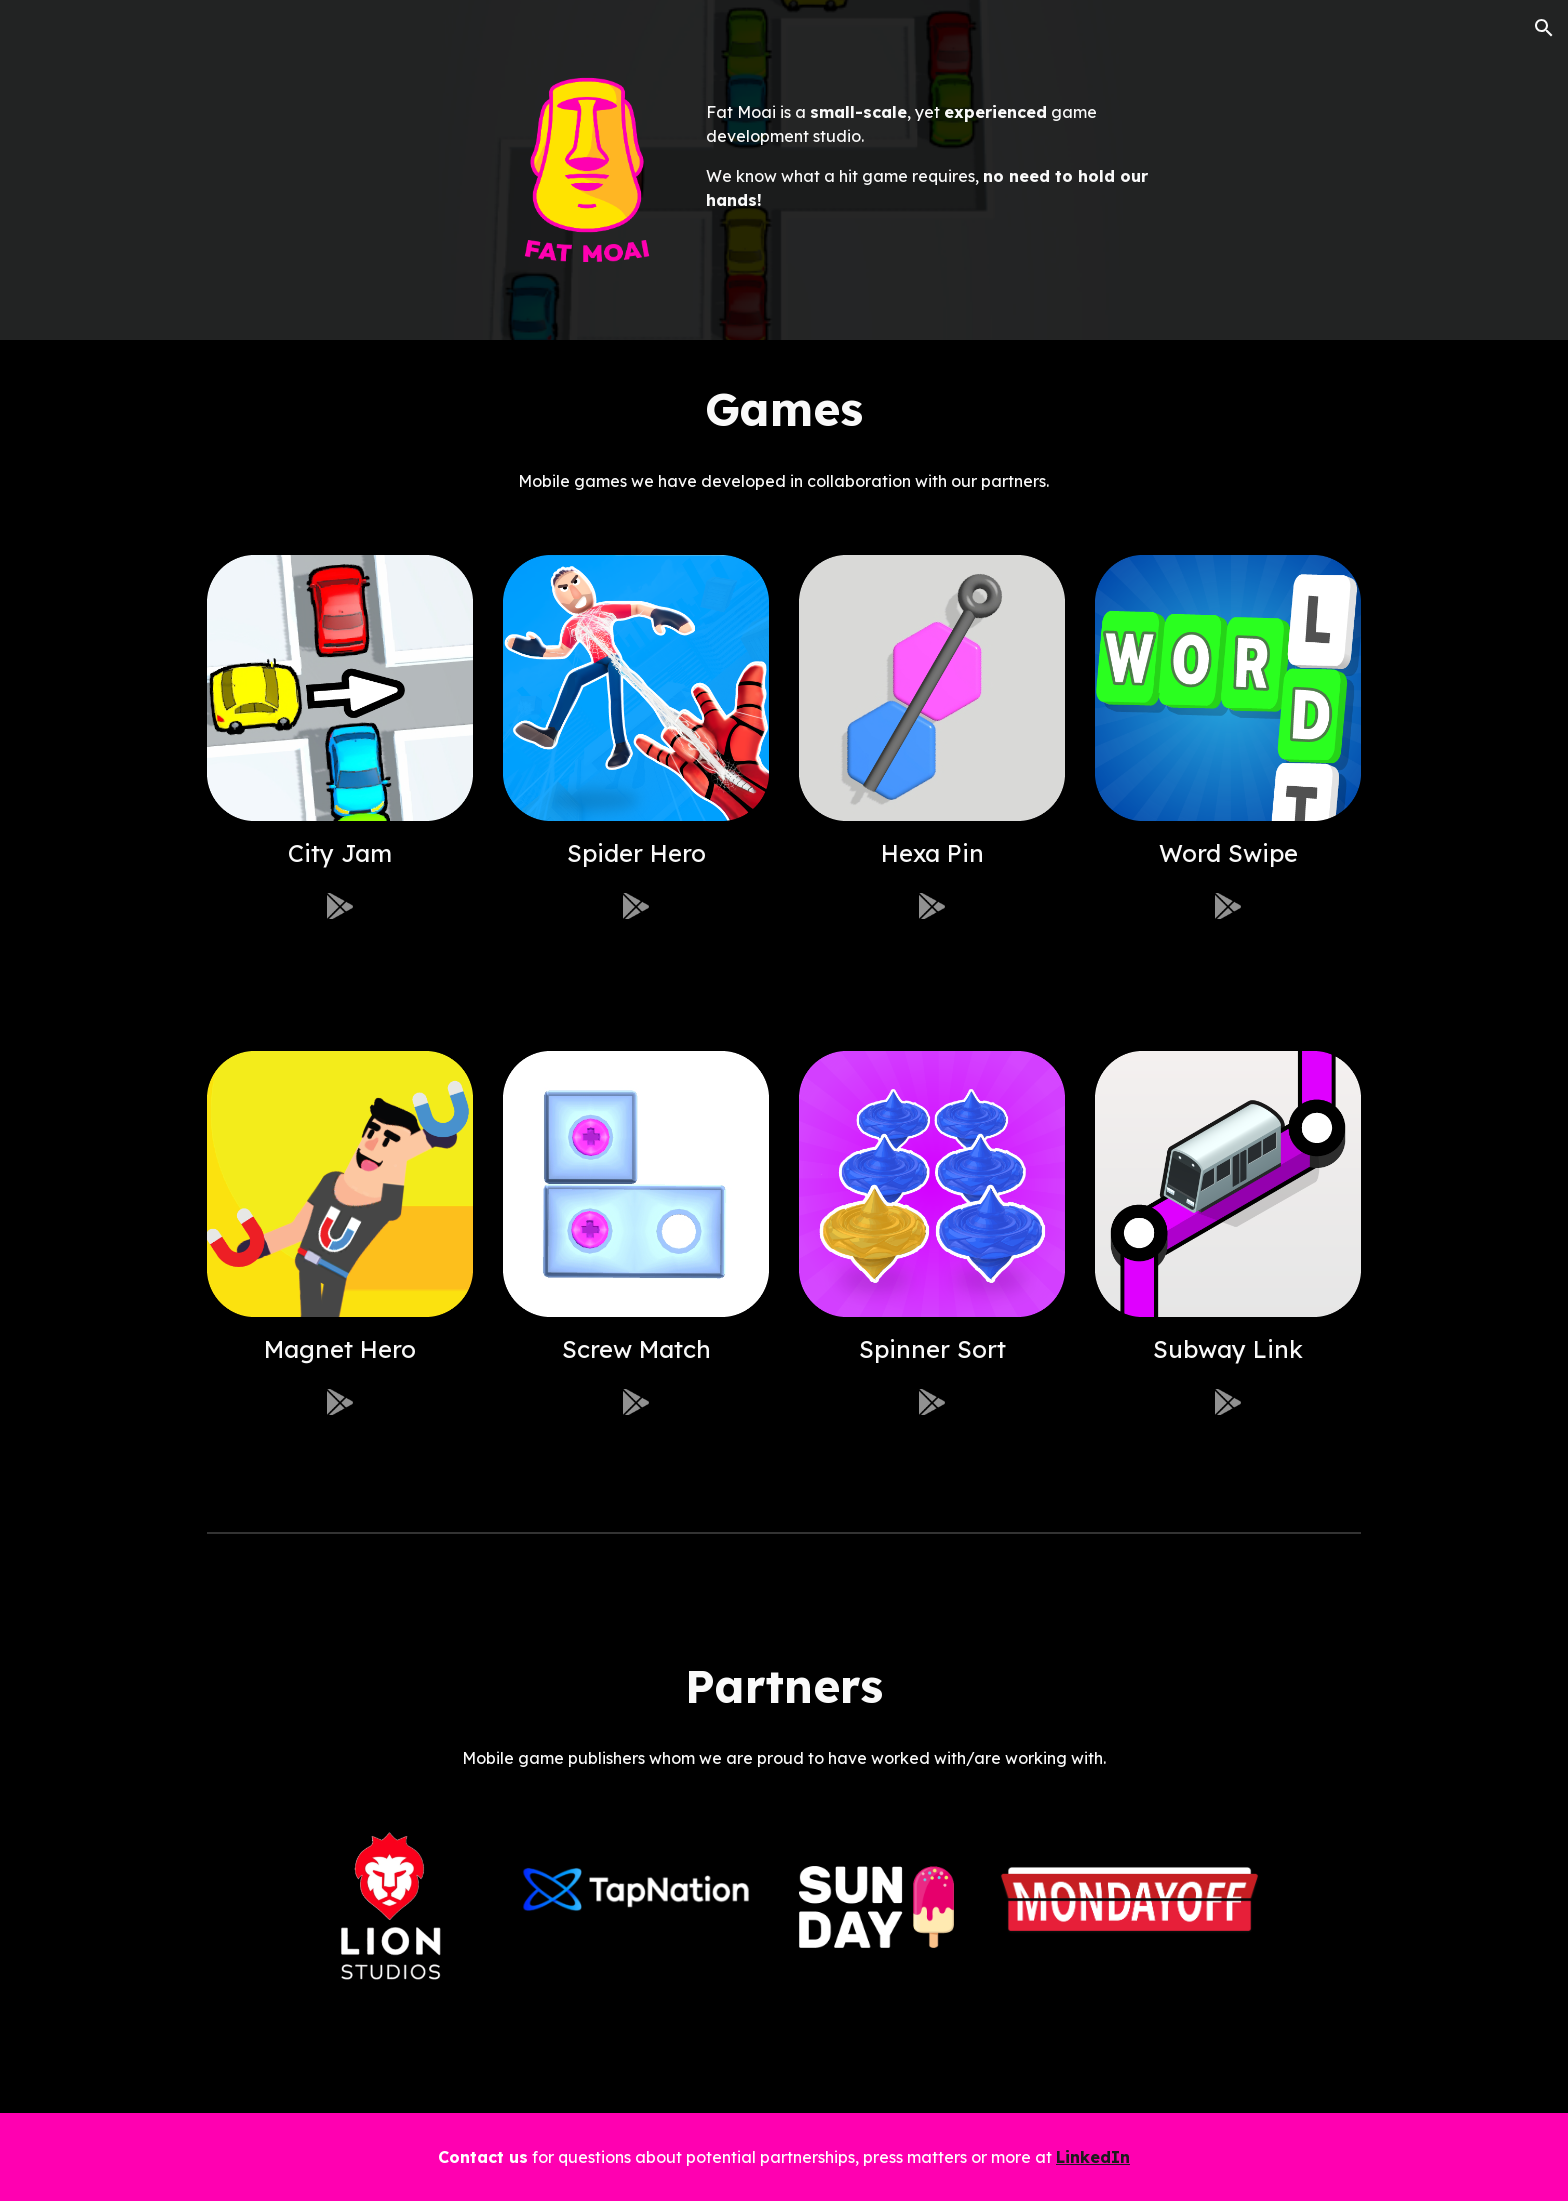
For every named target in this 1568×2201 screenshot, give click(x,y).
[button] (1544, 28)
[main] (932, 144)
